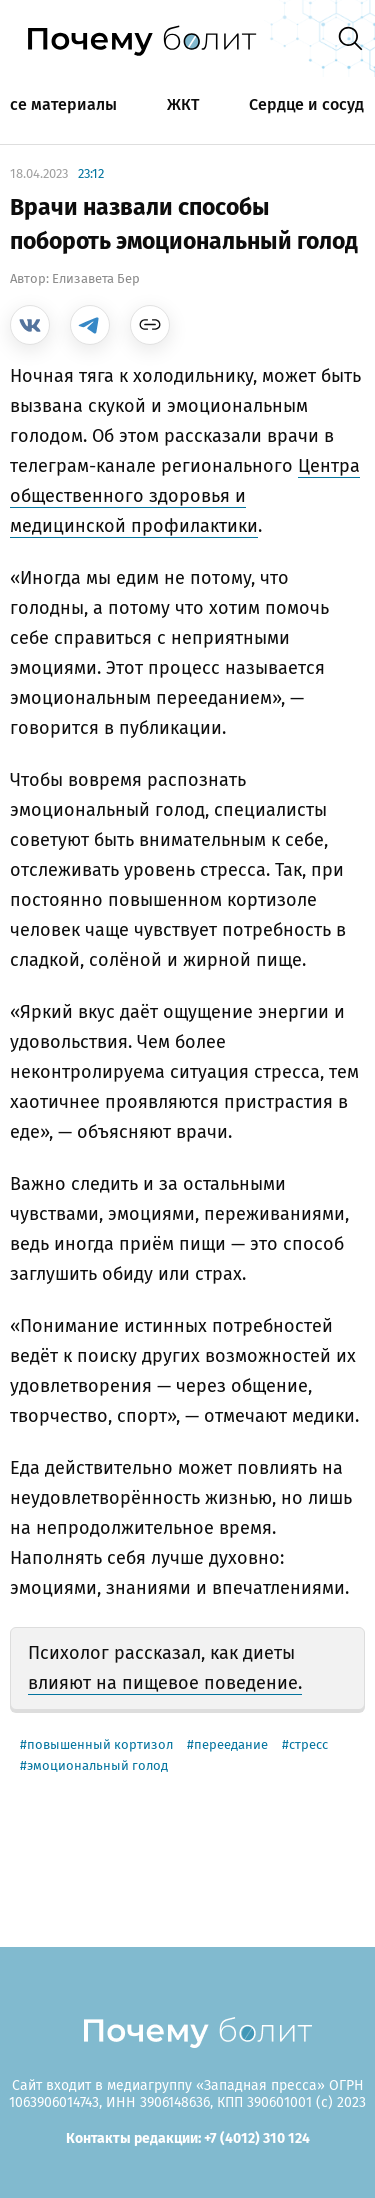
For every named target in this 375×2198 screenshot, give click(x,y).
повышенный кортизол (100, 1744)
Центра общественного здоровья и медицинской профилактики (185, 496)
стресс (308, 1744)
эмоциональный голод (97, 1765)
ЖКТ (183, 104)
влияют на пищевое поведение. (165, 1683)
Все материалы (58, 104)
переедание (231, 1744)
